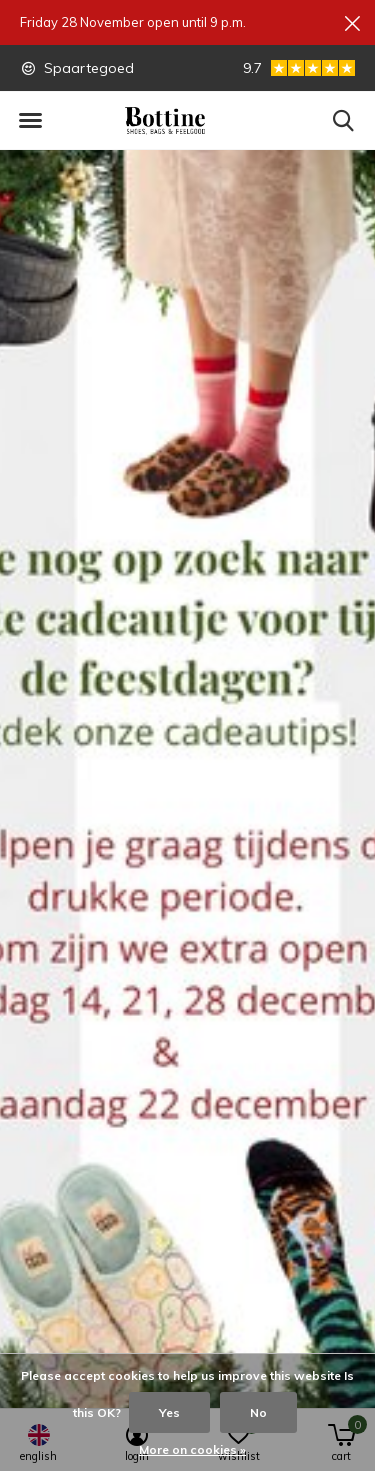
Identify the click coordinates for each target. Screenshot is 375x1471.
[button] (30, 121)
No (258, 1412)
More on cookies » (192, 1449)
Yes (169, 1412)
